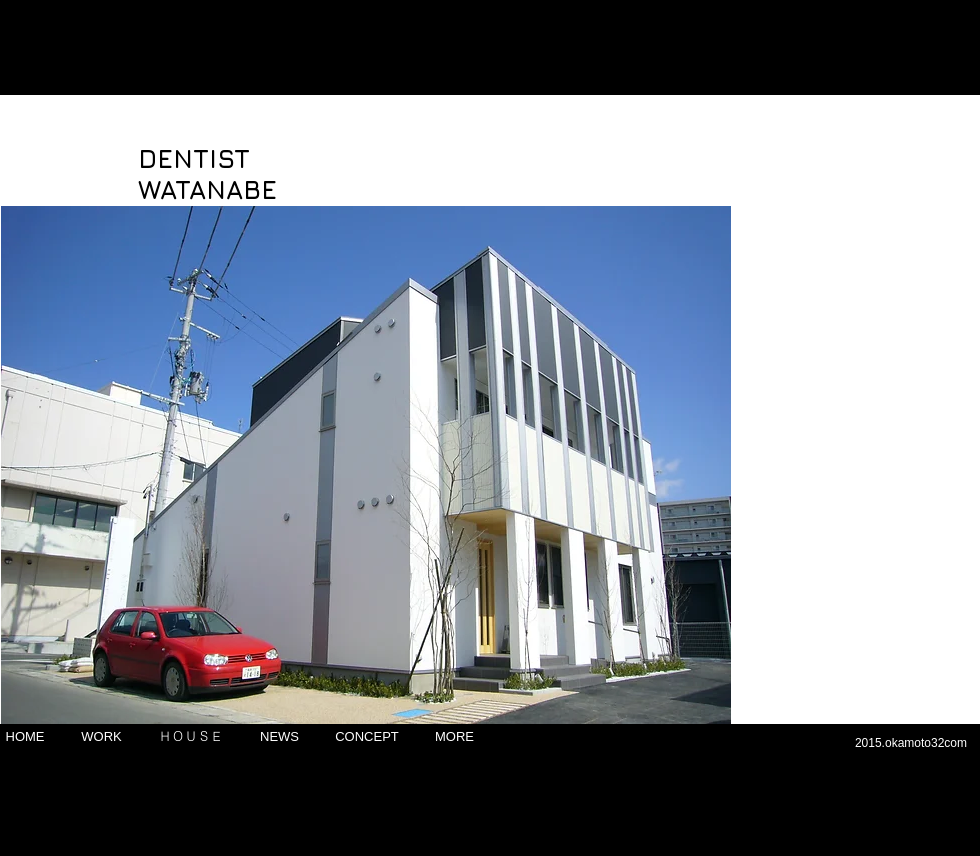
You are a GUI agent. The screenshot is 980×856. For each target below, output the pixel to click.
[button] (366, 465)
